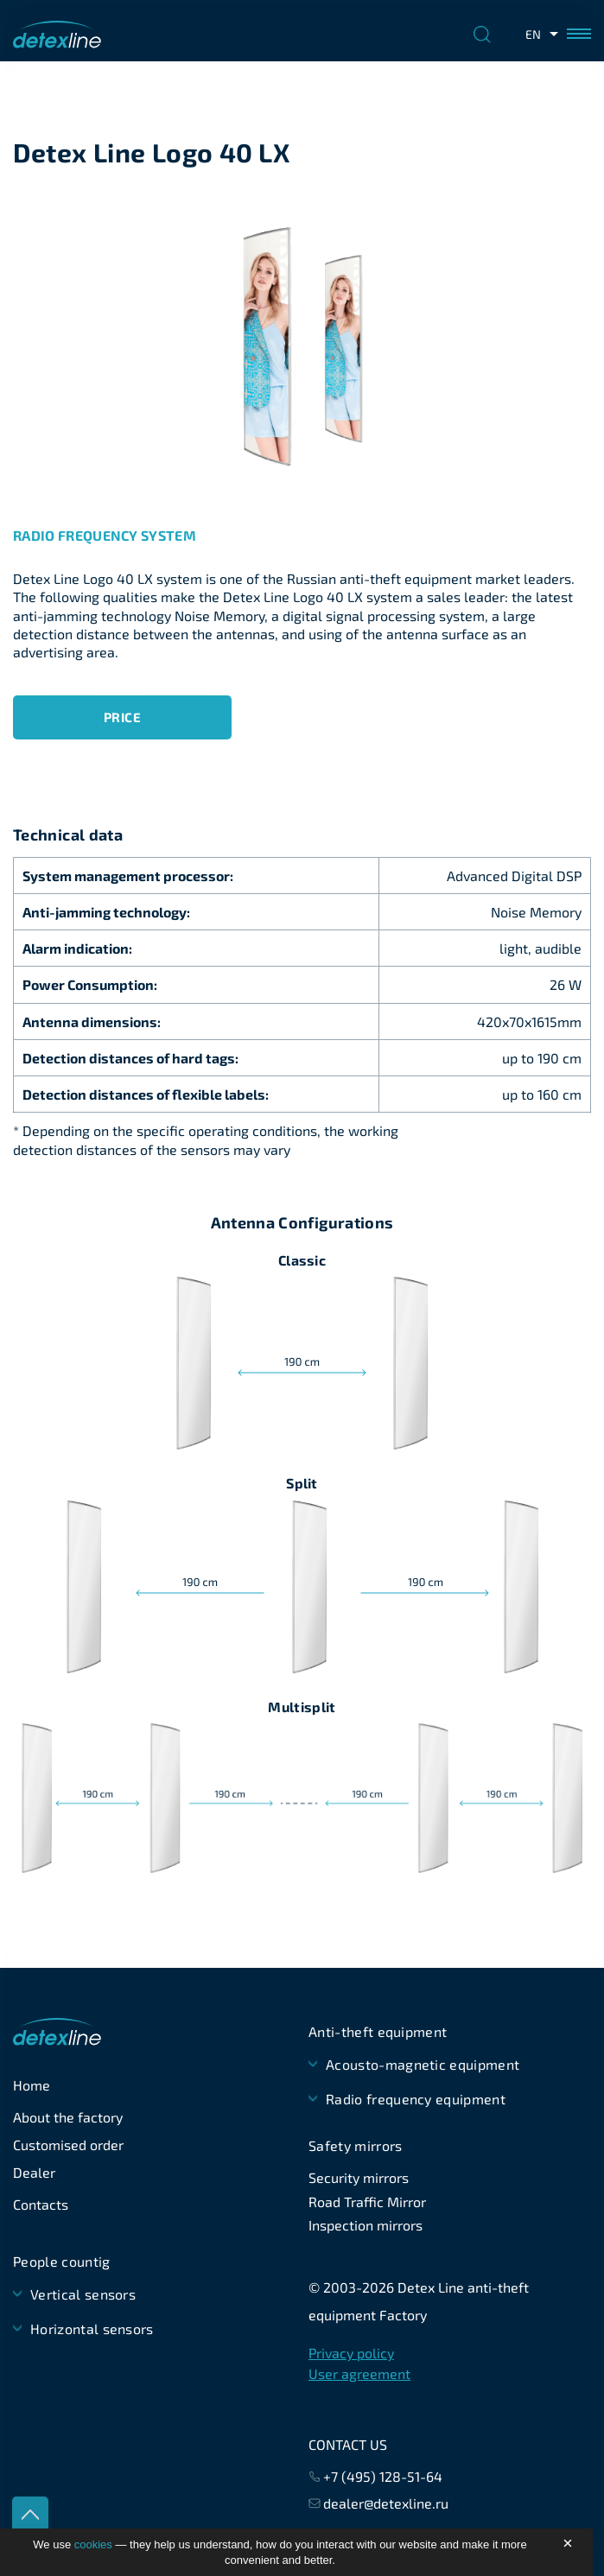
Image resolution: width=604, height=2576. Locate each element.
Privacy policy (351, 2352)
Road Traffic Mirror (367, 2201)
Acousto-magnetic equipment (422, 2064)
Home (31, 2085)
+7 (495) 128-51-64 (382, 2476)
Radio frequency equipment (415, 2099)
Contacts (40, 2204)
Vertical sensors (83, 2294)
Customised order (68, 2144)
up (30, 2515)
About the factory (68, 2117)
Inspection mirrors (365, 2225)
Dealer (34, 2172)
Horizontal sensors (92, 2328)
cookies (93, 2544)
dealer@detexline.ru (385, 2503)
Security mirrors (358, 2177)
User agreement (359, 2373)
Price (123, 717)
